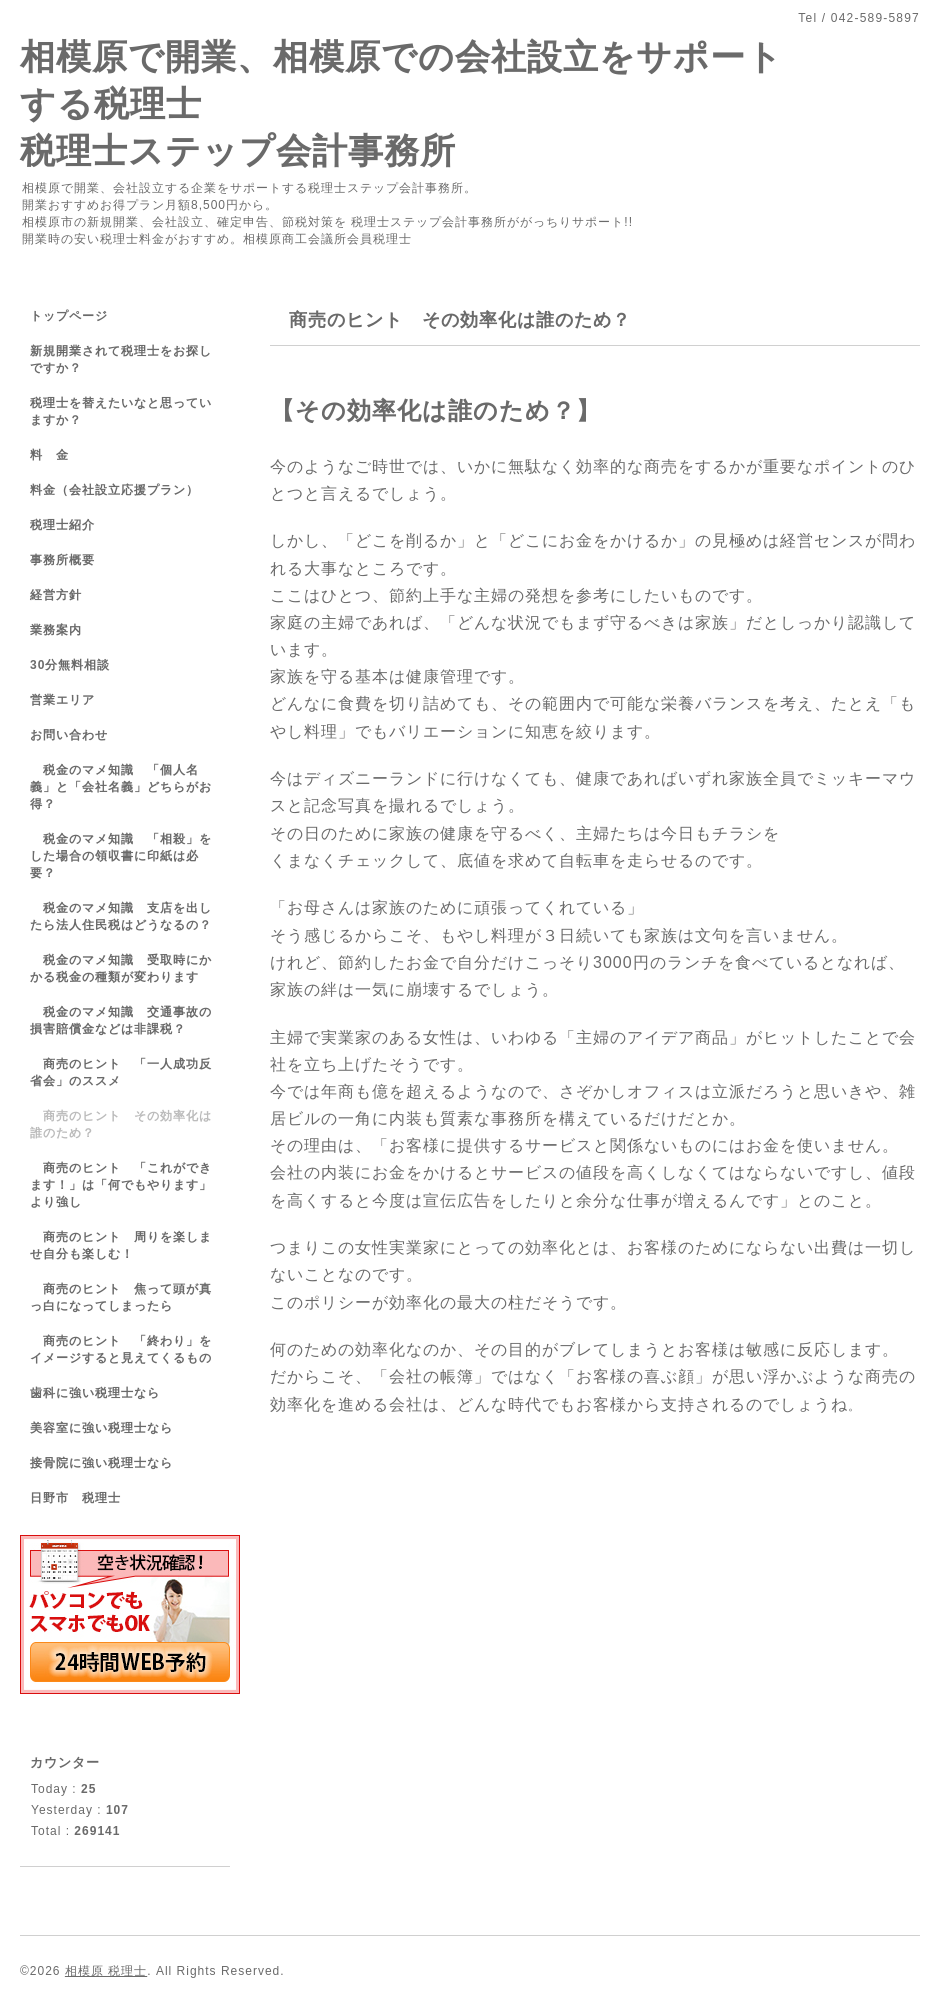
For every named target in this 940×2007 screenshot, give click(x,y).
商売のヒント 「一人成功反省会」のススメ (121, 1072)
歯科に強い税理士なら (95, 1393)
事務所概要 (62, 560)
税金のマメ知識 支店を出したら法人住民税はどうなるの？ (121, 916)
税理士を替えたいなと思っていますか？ (121, 411)
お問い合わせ (69, 735)
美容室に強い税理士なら (101, 1428)
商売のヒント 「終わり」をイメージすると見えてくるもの (121, 1349)
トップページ (69, 316)
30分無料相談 (70, 665)
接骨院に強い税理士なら (101, 1463)
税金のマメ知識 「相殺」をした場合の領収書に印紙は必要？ (121, 856)
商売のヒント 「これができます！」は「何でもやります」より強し (121, 1185)
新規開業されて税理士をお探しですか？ (121, 359)
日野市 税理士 (75, 1498)
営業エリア (62, 700)
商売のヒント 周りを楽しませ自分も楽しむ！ (121, 1245)
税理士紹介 (62, 525)
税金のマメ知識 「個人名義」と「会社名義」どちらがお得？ (121, 787)
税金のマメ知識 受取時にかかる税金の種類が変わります (121, 968)
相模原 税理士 (106, 1971)
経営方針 (56, 595)
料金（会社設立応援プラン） (114, 490)
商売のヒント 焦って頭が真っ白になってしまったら (121, 1297)
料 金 (49, 455)
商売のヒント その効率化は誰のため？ (121, 1124)
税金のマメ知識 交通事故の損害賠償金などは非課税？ (121, 1020)
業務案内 (56, 630)
